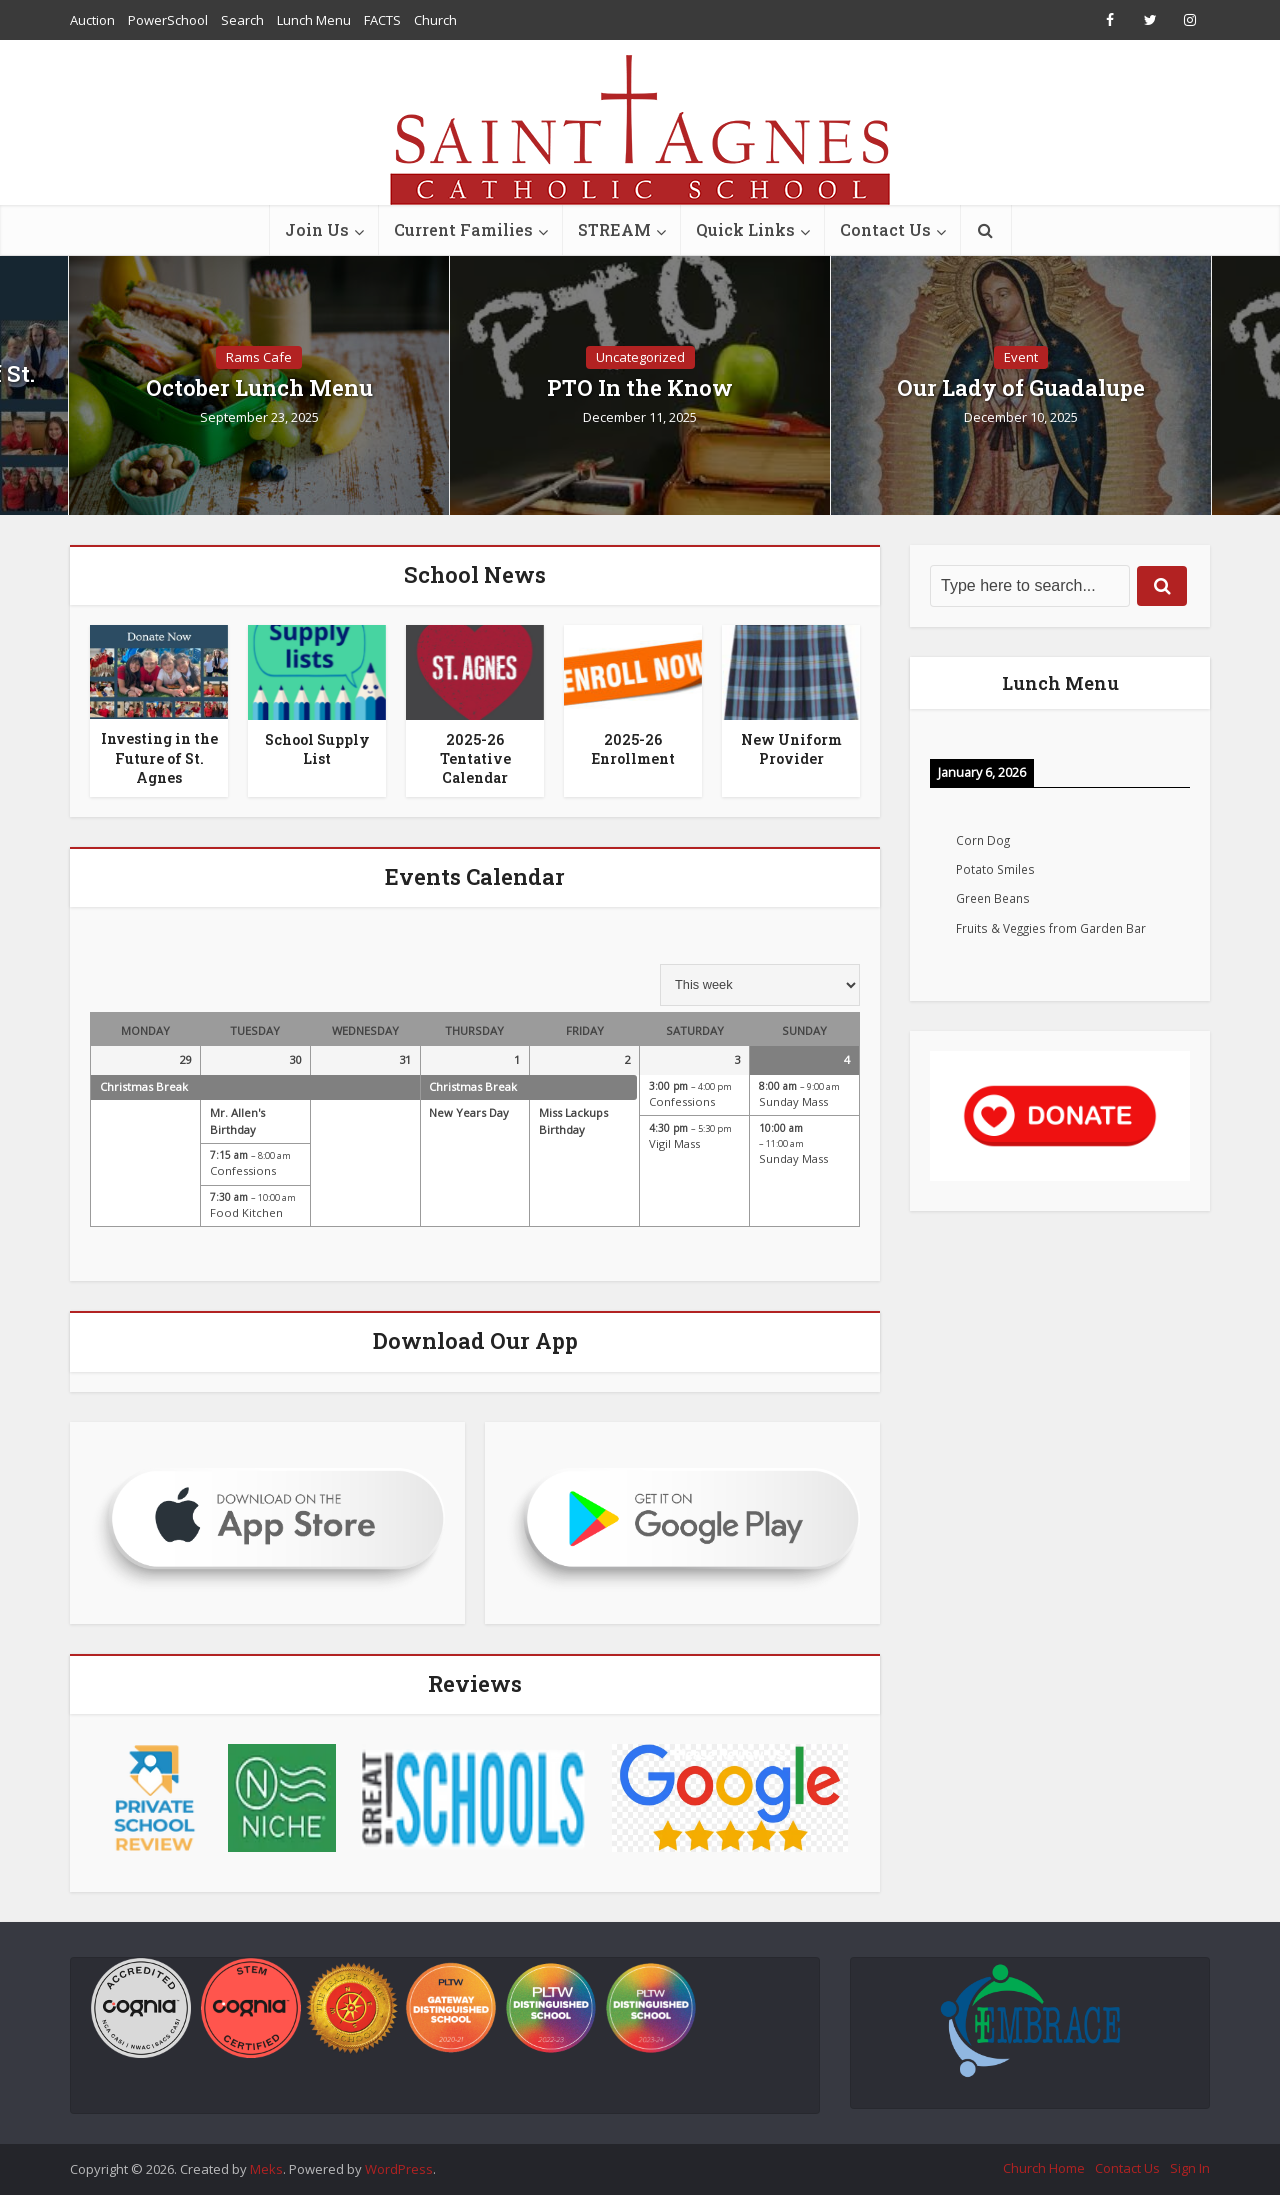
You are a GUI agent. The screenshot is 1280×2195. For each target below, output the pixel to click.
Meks (266, 2169)
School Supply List (317, 749)
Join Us (317, 229)
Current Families (463, 229)
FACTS (382, 20)
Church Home (1044, 2168)
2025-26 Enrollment (633, 749)
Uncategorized (640, 357)
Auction (92, 20)
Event (1021, 357)
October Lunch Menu (259, 388)
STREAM (614, 229)
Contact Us (885, 229)
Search (242, 20)
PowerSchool (168, 20)
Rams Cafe (259, 357)
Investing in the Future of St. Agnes (159, 757)
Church (435, 20)
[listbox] (760, 985)
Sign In (1190, 2168)
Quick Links (745, 229)
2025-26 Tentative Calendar (475, 758)
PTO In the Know (640, 388)
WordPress (399, 2169)
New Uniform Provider (791, 749)
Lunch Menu (314, 20)
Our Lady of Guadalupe (1021, 388)
